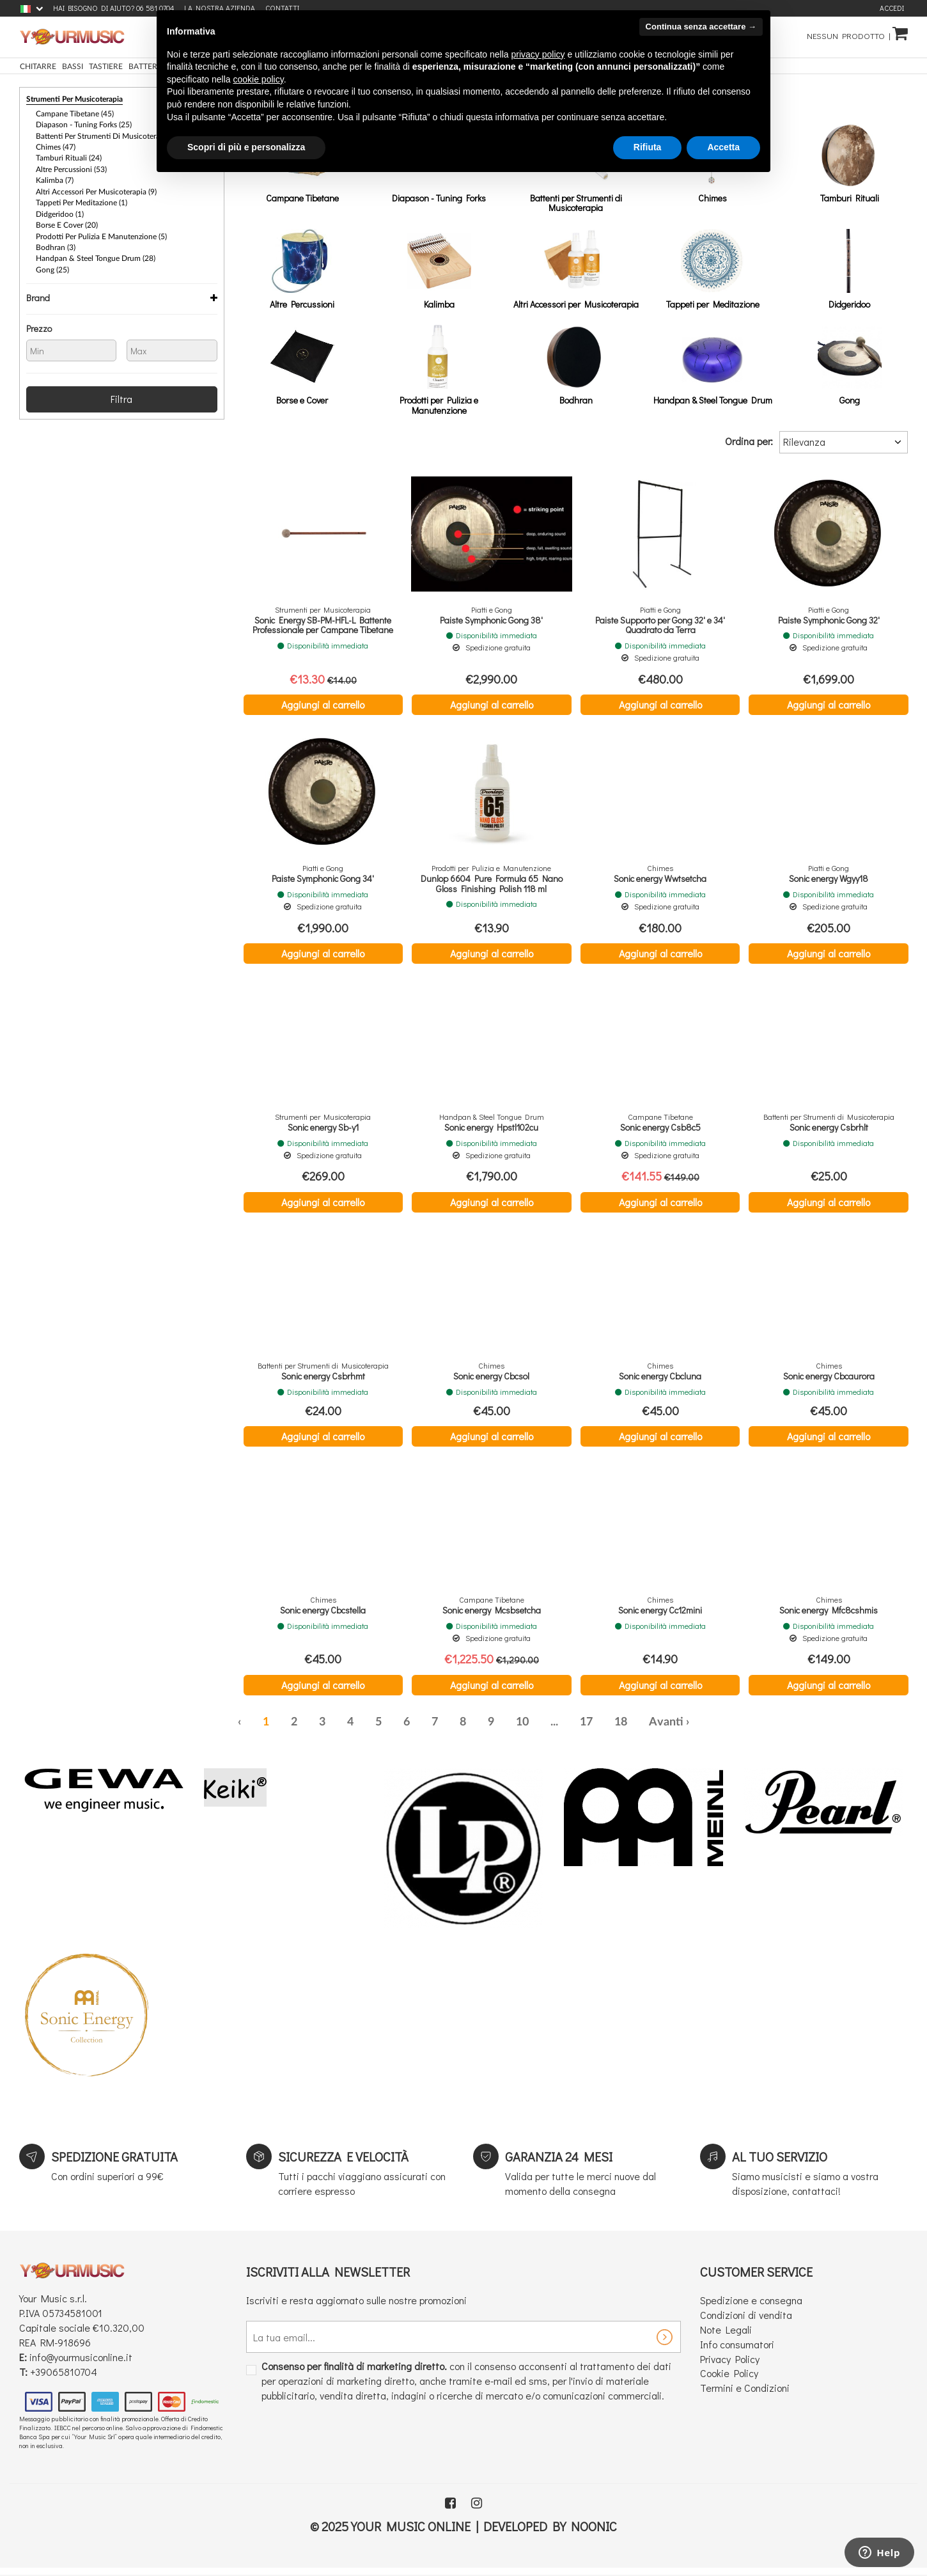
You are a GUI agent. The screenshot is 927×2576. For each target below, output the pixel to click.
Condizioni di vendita (746, 2322)
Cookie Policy (729, 2380)
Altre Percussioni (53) (71, 167)
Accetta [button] (723, 147)
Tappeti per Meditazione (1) (81, 200)
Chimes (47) (55, 146)
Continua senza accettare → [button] (701, 26)
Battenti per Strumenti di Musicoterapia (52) (110, 135)
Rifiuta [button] (648, 147)
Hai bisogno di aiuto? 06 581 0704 (113, 8)
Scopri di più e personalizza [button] (246, 147)
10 (522, 1729)
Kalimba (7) (55, 178)
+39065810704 (63, 2378)
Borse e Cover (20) (67, 222)
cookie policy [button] (258, 79)
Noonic (594, 2533)
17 (586, 1729)
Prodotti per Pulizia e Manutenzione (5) (101, 233)
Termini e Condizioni (745, 2394)
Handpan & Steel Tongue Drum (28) (96, 254)
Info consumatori (737, 2351)
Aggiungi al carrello (322, 704)
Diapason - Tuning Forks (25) (84, 124)
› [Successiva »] (687, 1729)
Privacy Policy (730, 2365)
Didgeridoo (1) (60, 211)
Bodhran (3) (55, 243)
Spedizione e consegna (751, 2307)
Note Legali (726, 2336)
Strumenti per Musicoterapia (74, 99)
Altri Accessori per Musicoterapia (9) (96, 189)
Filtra (121, 394)
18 (620, 1729)
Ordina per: (749, 441)
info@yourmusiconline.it (80, 2364)
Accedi (892, 8)
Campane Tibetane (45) (75, 113)
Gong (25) (52, 265)
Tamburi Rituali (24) (69, 157)
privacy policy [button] (538, 54)
